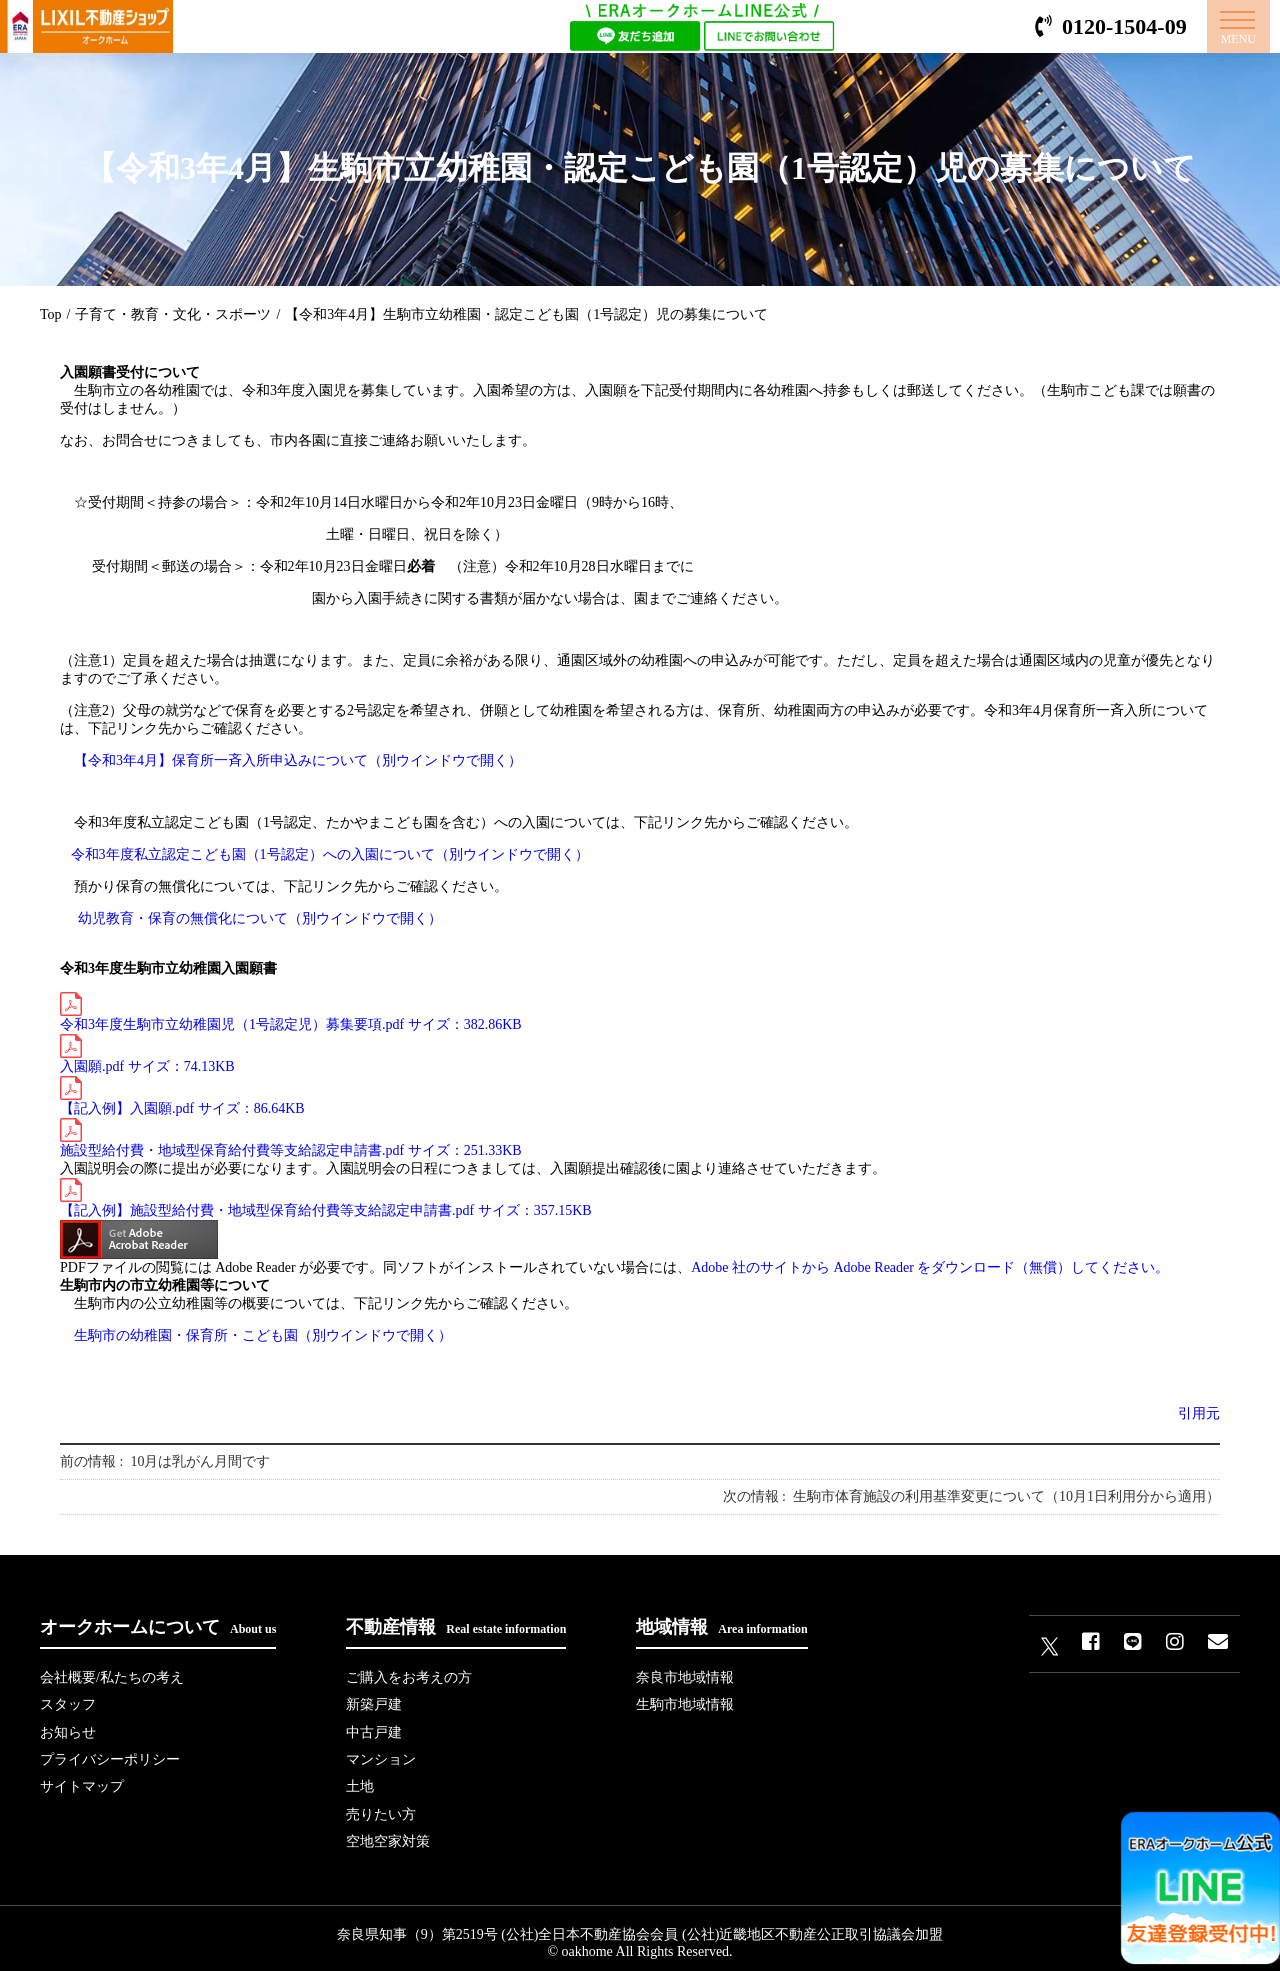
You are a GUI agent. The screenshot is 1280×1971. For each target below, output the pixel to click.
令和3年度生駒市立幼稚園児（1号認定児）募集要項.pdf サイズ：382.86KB (291, 1012)
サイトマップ (82, 1781)
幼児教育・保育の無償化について (260, 918)
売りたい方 (381, 1807)
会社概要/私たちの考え (112, 1677)
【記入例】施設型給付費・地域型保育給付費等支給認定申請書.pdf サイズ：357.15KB (326, 1198)
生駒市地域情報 (685, 1703)
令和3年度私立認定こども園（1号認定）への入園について (330, 854)
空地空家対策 (388, 1833)
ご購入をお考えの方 (409, 1677)
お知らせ (68, 1729)
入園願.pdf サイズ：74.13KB (147, 1054)
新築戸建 (374, 1703)
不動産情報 (456, 1627)
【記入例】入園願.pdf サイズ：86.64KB (182, 1096)
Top (51, 314)
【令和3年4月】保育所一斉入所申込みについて (298, 760)
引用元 (1199, 1413)
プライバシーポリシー (110, 1755)
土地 (360, 1781)
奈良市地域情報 (685, 1677)
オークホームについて (158, 1627)
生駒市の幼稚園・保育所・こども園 (263, 1335)
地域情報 (721, 1627)
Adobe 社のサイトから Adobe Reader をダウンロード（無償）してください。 (930, 1267)
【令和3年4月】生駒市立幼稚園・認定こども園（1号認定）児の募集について (526, 314)
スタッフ (68, 1703)
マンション (381, 1755)
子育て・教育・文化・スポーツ (173, 314)
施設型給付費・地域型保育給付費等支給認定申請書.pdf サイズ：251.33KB (291, 1138)
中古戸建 (374, 1729)
